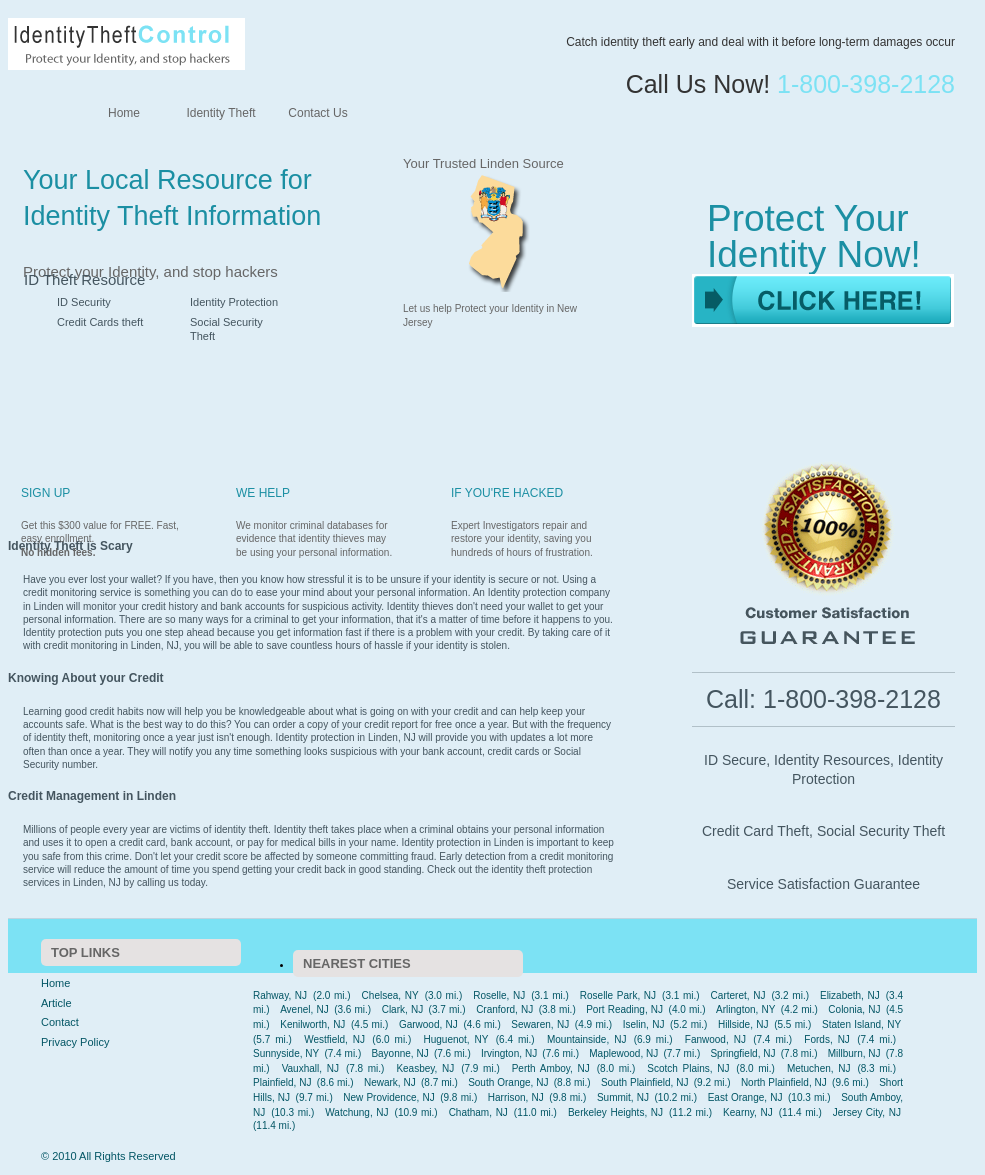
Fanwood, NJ (715, 1039)
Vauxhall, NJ (310, 1068)
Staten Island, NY (861, 1024)
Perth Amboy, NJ (551, 1068)
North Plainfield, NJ (784, 1082)
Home (124, 113)
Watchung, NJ (356, 1112)
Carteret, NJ (738, 995)
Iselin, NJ (644, 1024)
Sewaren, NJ (540, 1024)
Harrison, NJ (516, 1097)
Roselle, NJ (499, 995)
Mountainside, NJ (586, 1039)
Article (56, 1003)
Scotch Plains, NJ (688, 1068)
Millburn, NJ (854, 1053)
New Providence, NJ (388, 1097)
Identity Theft (220, 113)
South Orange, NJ (508, 1082)
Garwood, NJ (428, 1024)
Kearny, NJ (748, 1112)
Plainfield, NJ (282, 1082)
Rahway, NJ (280, 995)
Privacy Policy (75, 1042)
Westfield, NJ (334, 1039)
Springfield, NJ (742, 1053)
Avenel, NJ (304, 1009)
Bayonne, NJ (399, 1053)
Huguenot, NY (455, 1039)
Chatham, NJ (478, 1112)
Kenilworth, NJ (312, 1024)
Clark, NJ (403, 1009)
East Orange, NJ (745, 1097)
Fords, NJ (827, 1039)
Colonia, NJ (854, 1009)
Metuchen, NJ (819, 1068)
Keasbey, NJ (425, 1068)
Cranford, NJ (504, 1009)
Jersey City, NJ (867, 1112)
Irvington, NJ (509, 1053)
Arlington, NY (745, 1009)
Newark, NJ (390, 1082)
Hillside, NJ (743, 1024)
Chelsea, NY (390, 995)
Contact (60, 1022)
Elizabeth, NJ (850, 995)
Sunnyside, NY (286, 1053)
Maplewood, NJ (623, 1053)
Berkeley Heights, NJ (615, 1112)
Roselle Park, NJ (618, 995)
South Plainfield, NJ (645, 1082)
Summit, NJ (623, 1097)
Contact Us (317, 113)
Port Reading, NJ (624, 1009)
